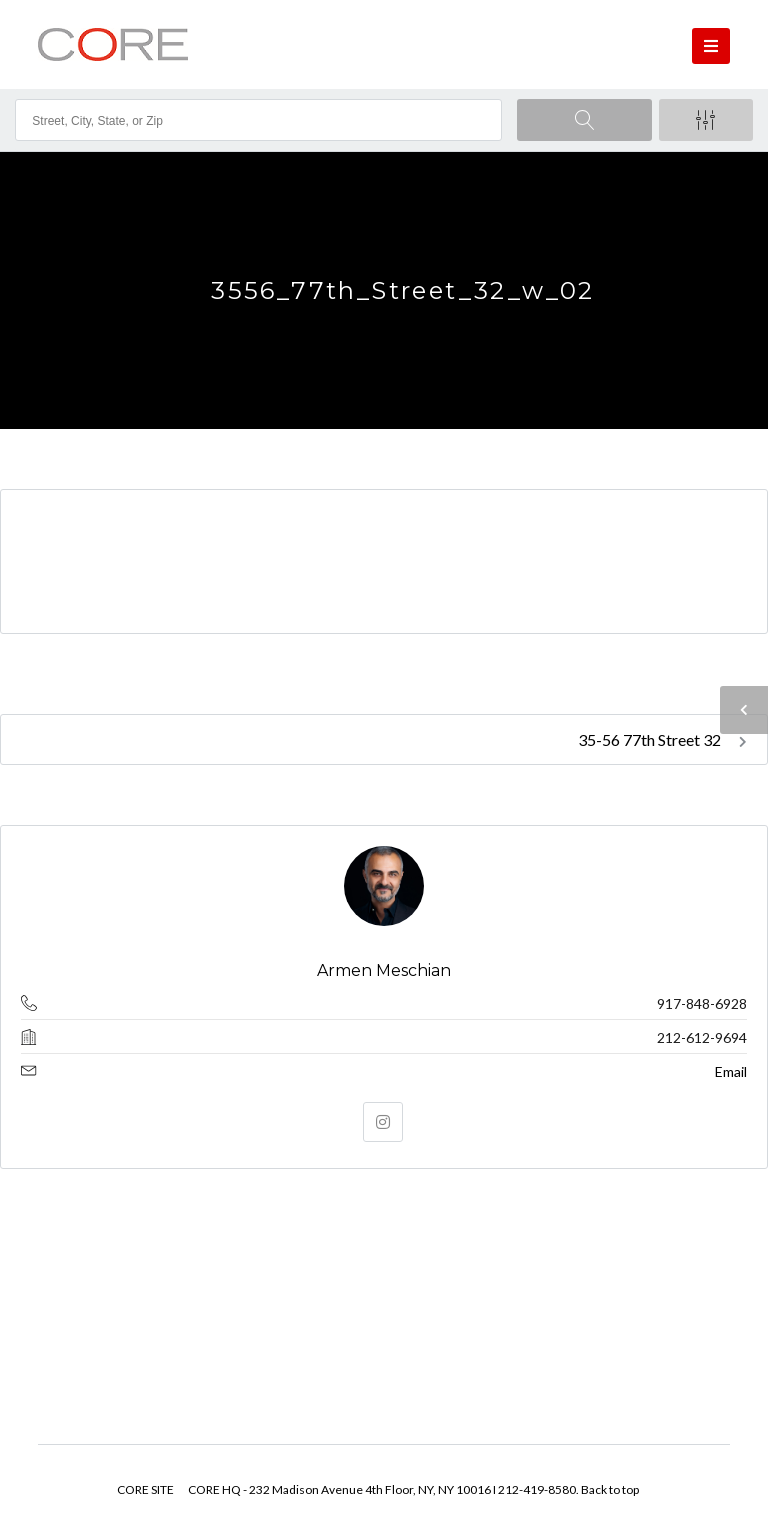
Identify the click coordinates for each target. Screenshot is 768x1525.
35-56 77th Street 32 (662, 739)
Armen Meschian (384, 970)
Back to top (610, 1489)
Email (731, 1071)
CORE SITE (145, 1489)
